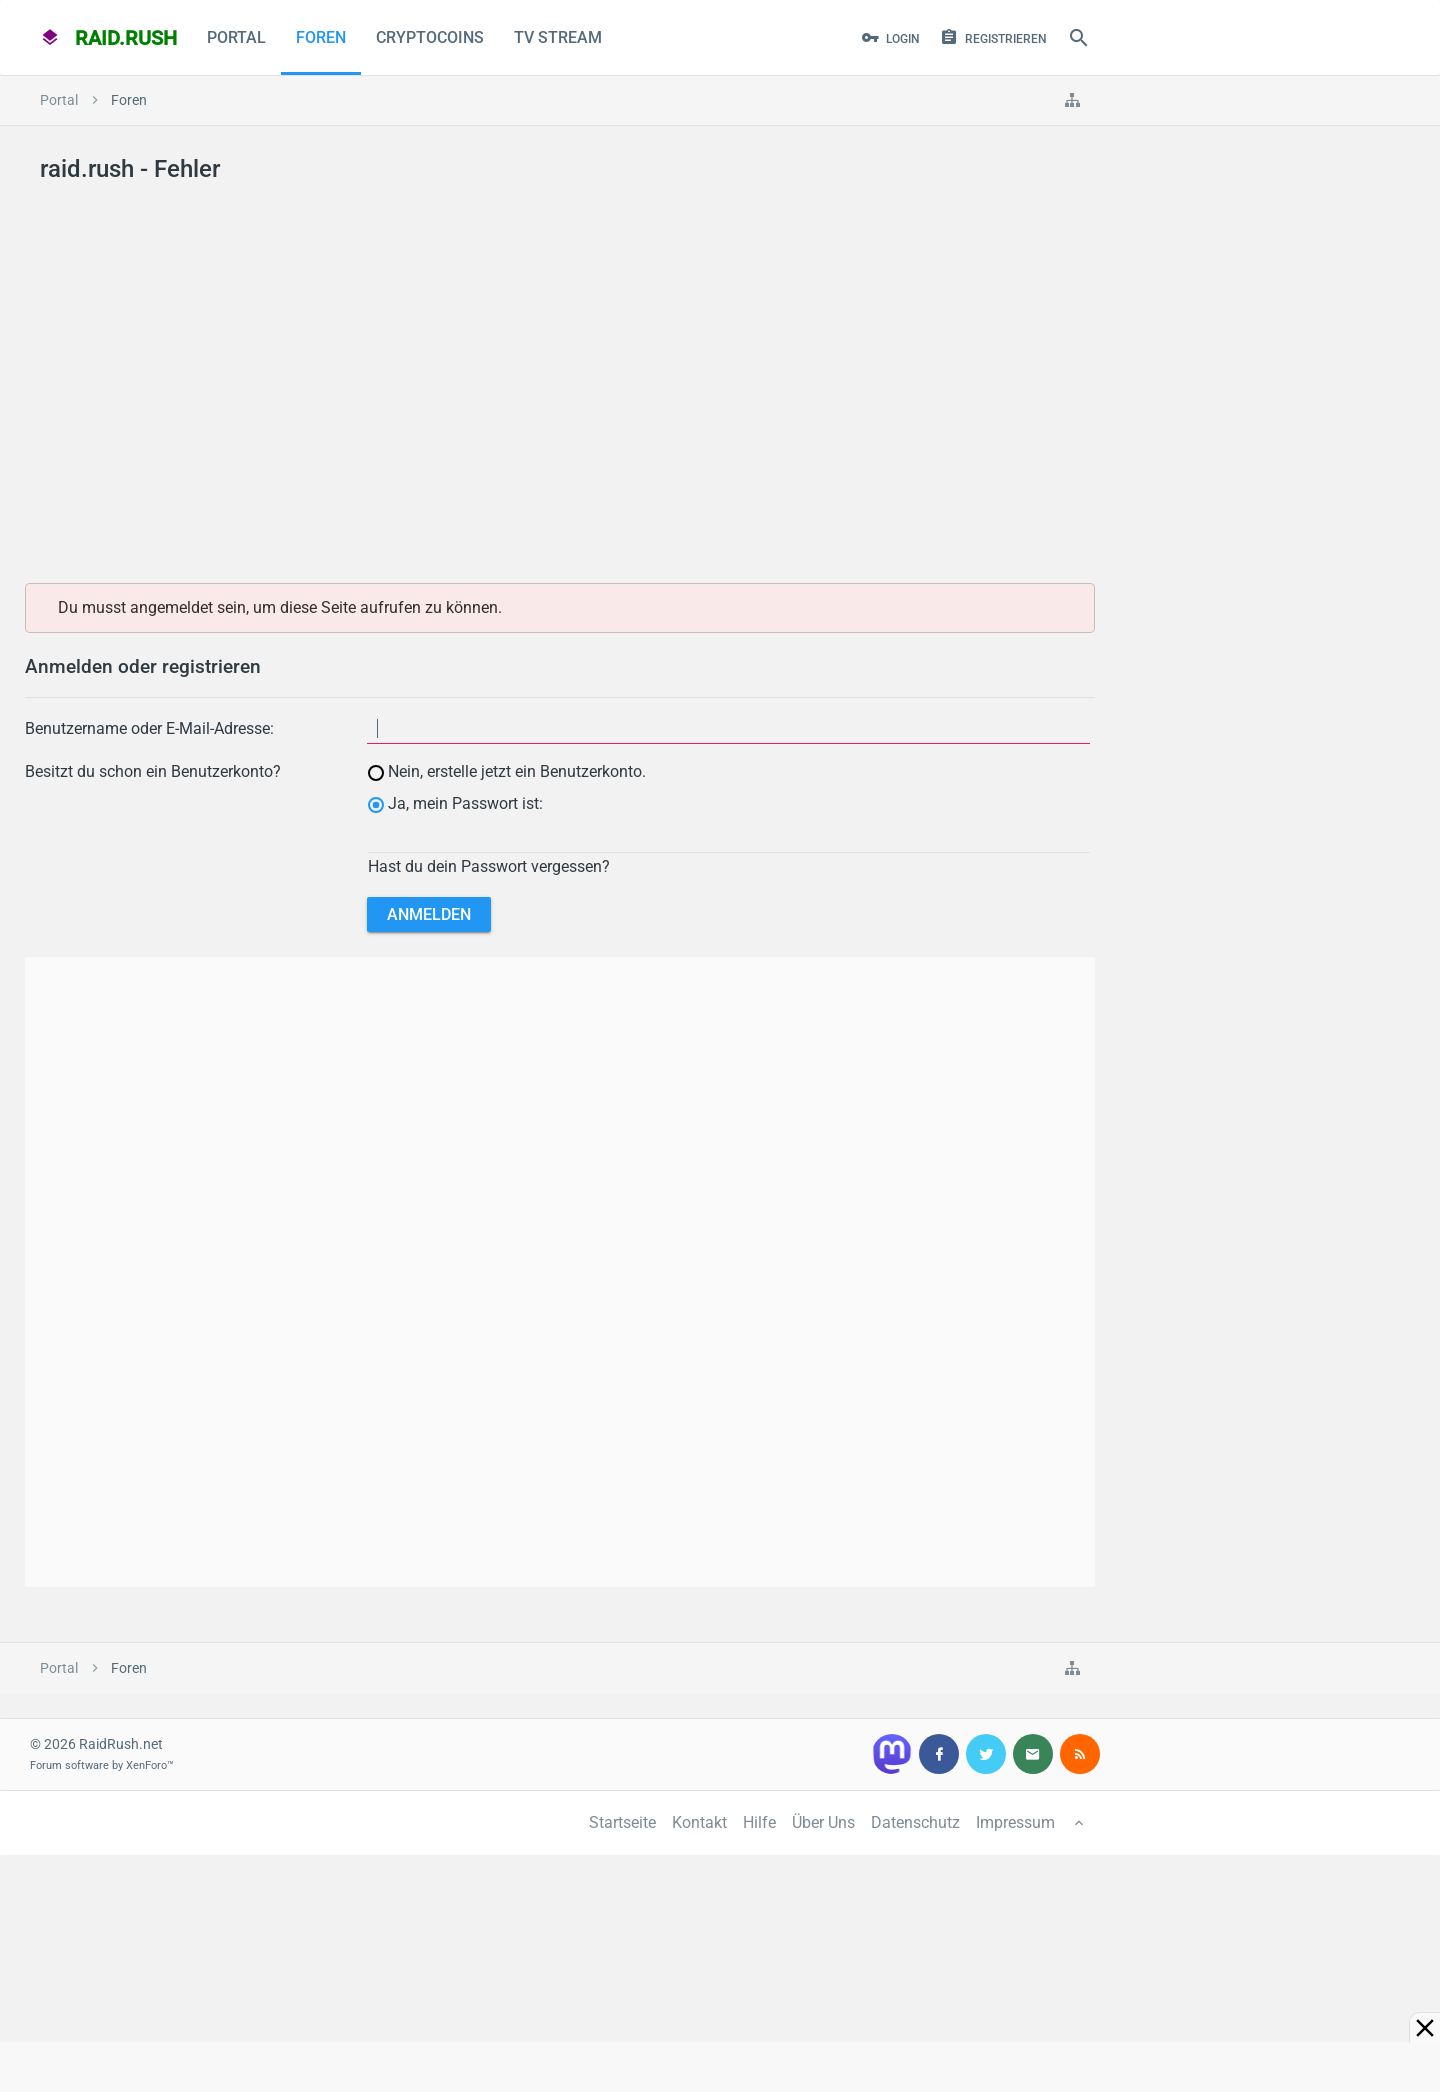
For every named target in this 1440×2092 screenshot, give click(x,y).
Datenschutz (915, 1822)
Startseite (622, 1822)
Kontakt (699, 1822)
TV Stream (558, 37)
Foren (321, 37)
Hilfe (759, 1822)
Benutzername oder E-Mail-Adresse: (149, 728)
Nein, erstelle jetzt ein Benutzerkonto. (507, 771)
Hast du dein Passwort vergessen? (489, 866)
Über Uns (823, 1822)
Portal (236, 37)
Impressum (1015, 1822)
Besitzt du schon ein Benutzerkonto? (153, 771)
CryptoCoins (430, 37)
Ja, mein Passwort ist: (455, 803)
